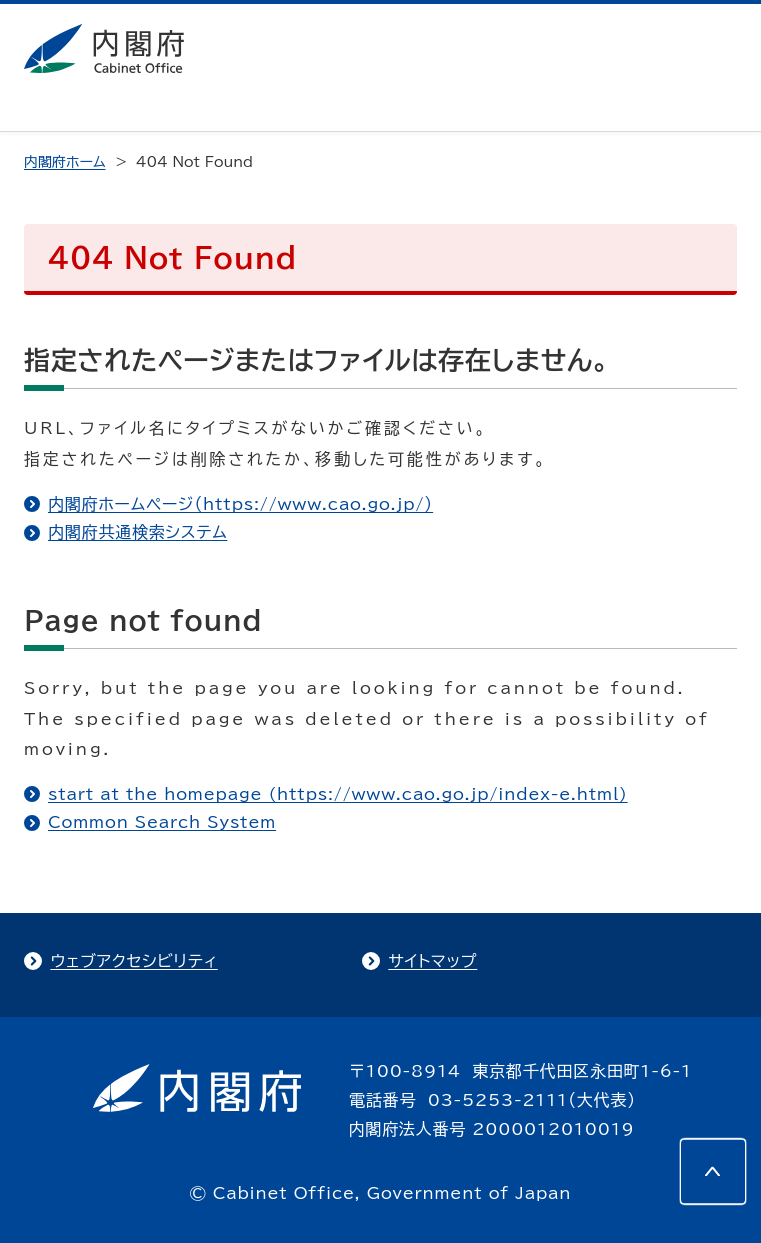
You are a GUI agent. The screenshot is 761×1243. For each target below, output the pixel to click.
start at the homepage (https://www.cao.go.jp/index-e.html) (338, 794)
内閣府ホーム (64, 162)
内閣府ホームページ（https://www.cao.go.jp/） (240, 504)
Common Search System (162, 822)
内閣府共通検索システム (137, 532)
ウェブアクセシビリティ (133, 961)
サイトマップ (432, 961)
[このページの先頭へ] (713, 1171)
